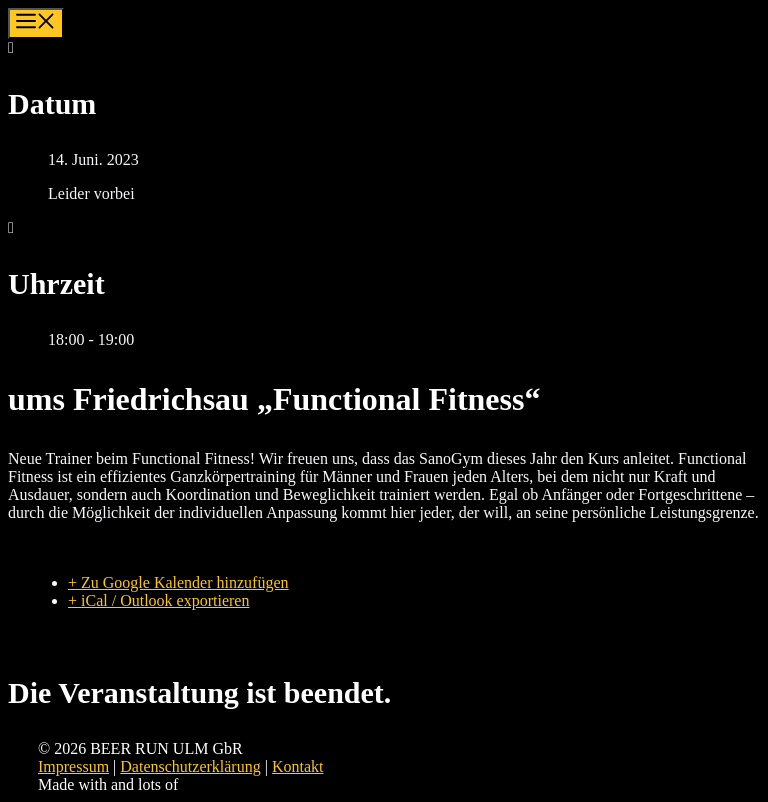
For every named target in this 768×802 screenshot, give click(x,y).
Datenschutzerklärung (190, 766)
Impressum (73, 766)
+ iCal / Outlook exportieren (158, 600)
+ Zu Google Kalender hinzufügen (178, 582)
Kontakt (298, 766)
